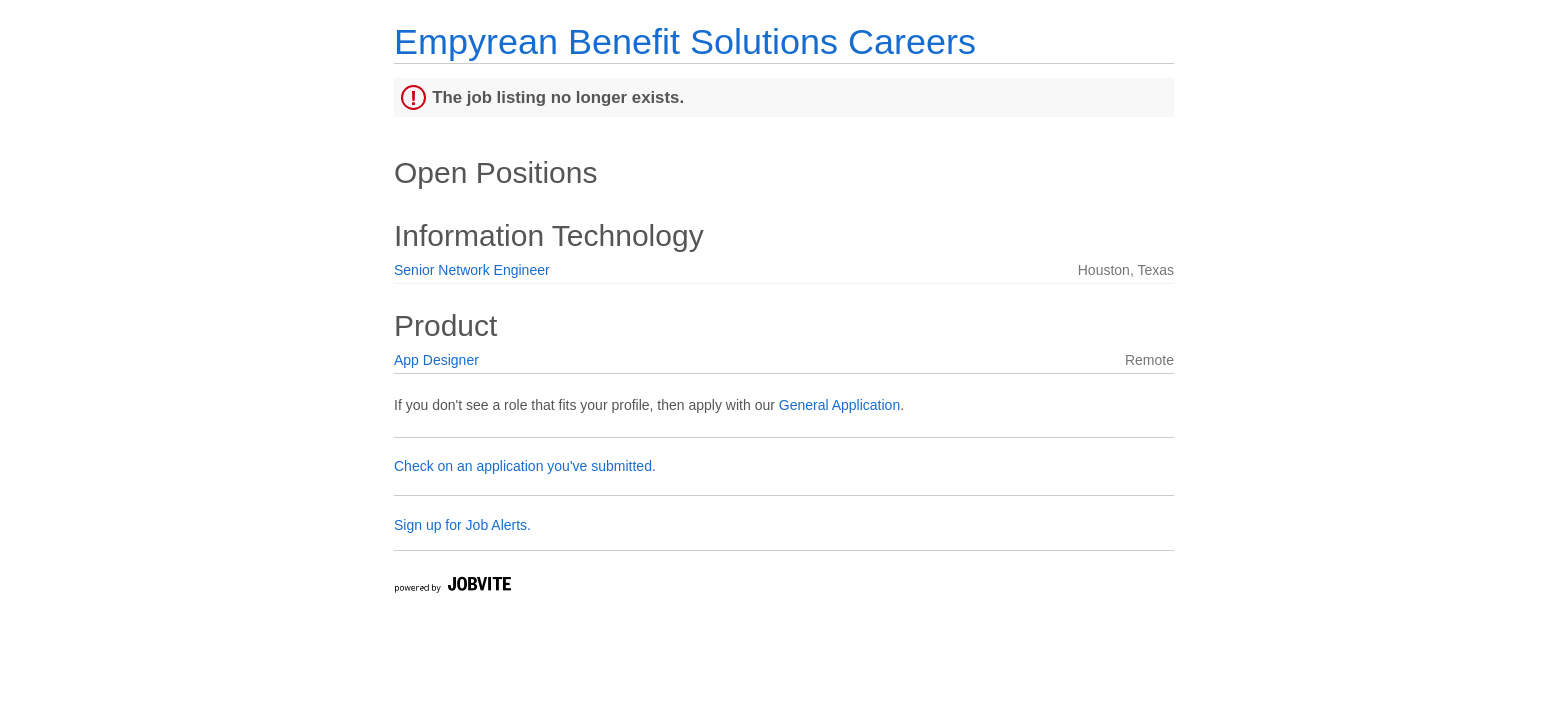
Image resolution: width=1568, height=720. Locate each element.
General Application (839, 405)
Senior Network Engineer (472, 270)
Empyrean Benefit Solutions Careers (685, 41)
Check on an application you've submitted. (525, 466)
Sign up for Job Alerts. (462, 525)
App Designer (436, 360)
